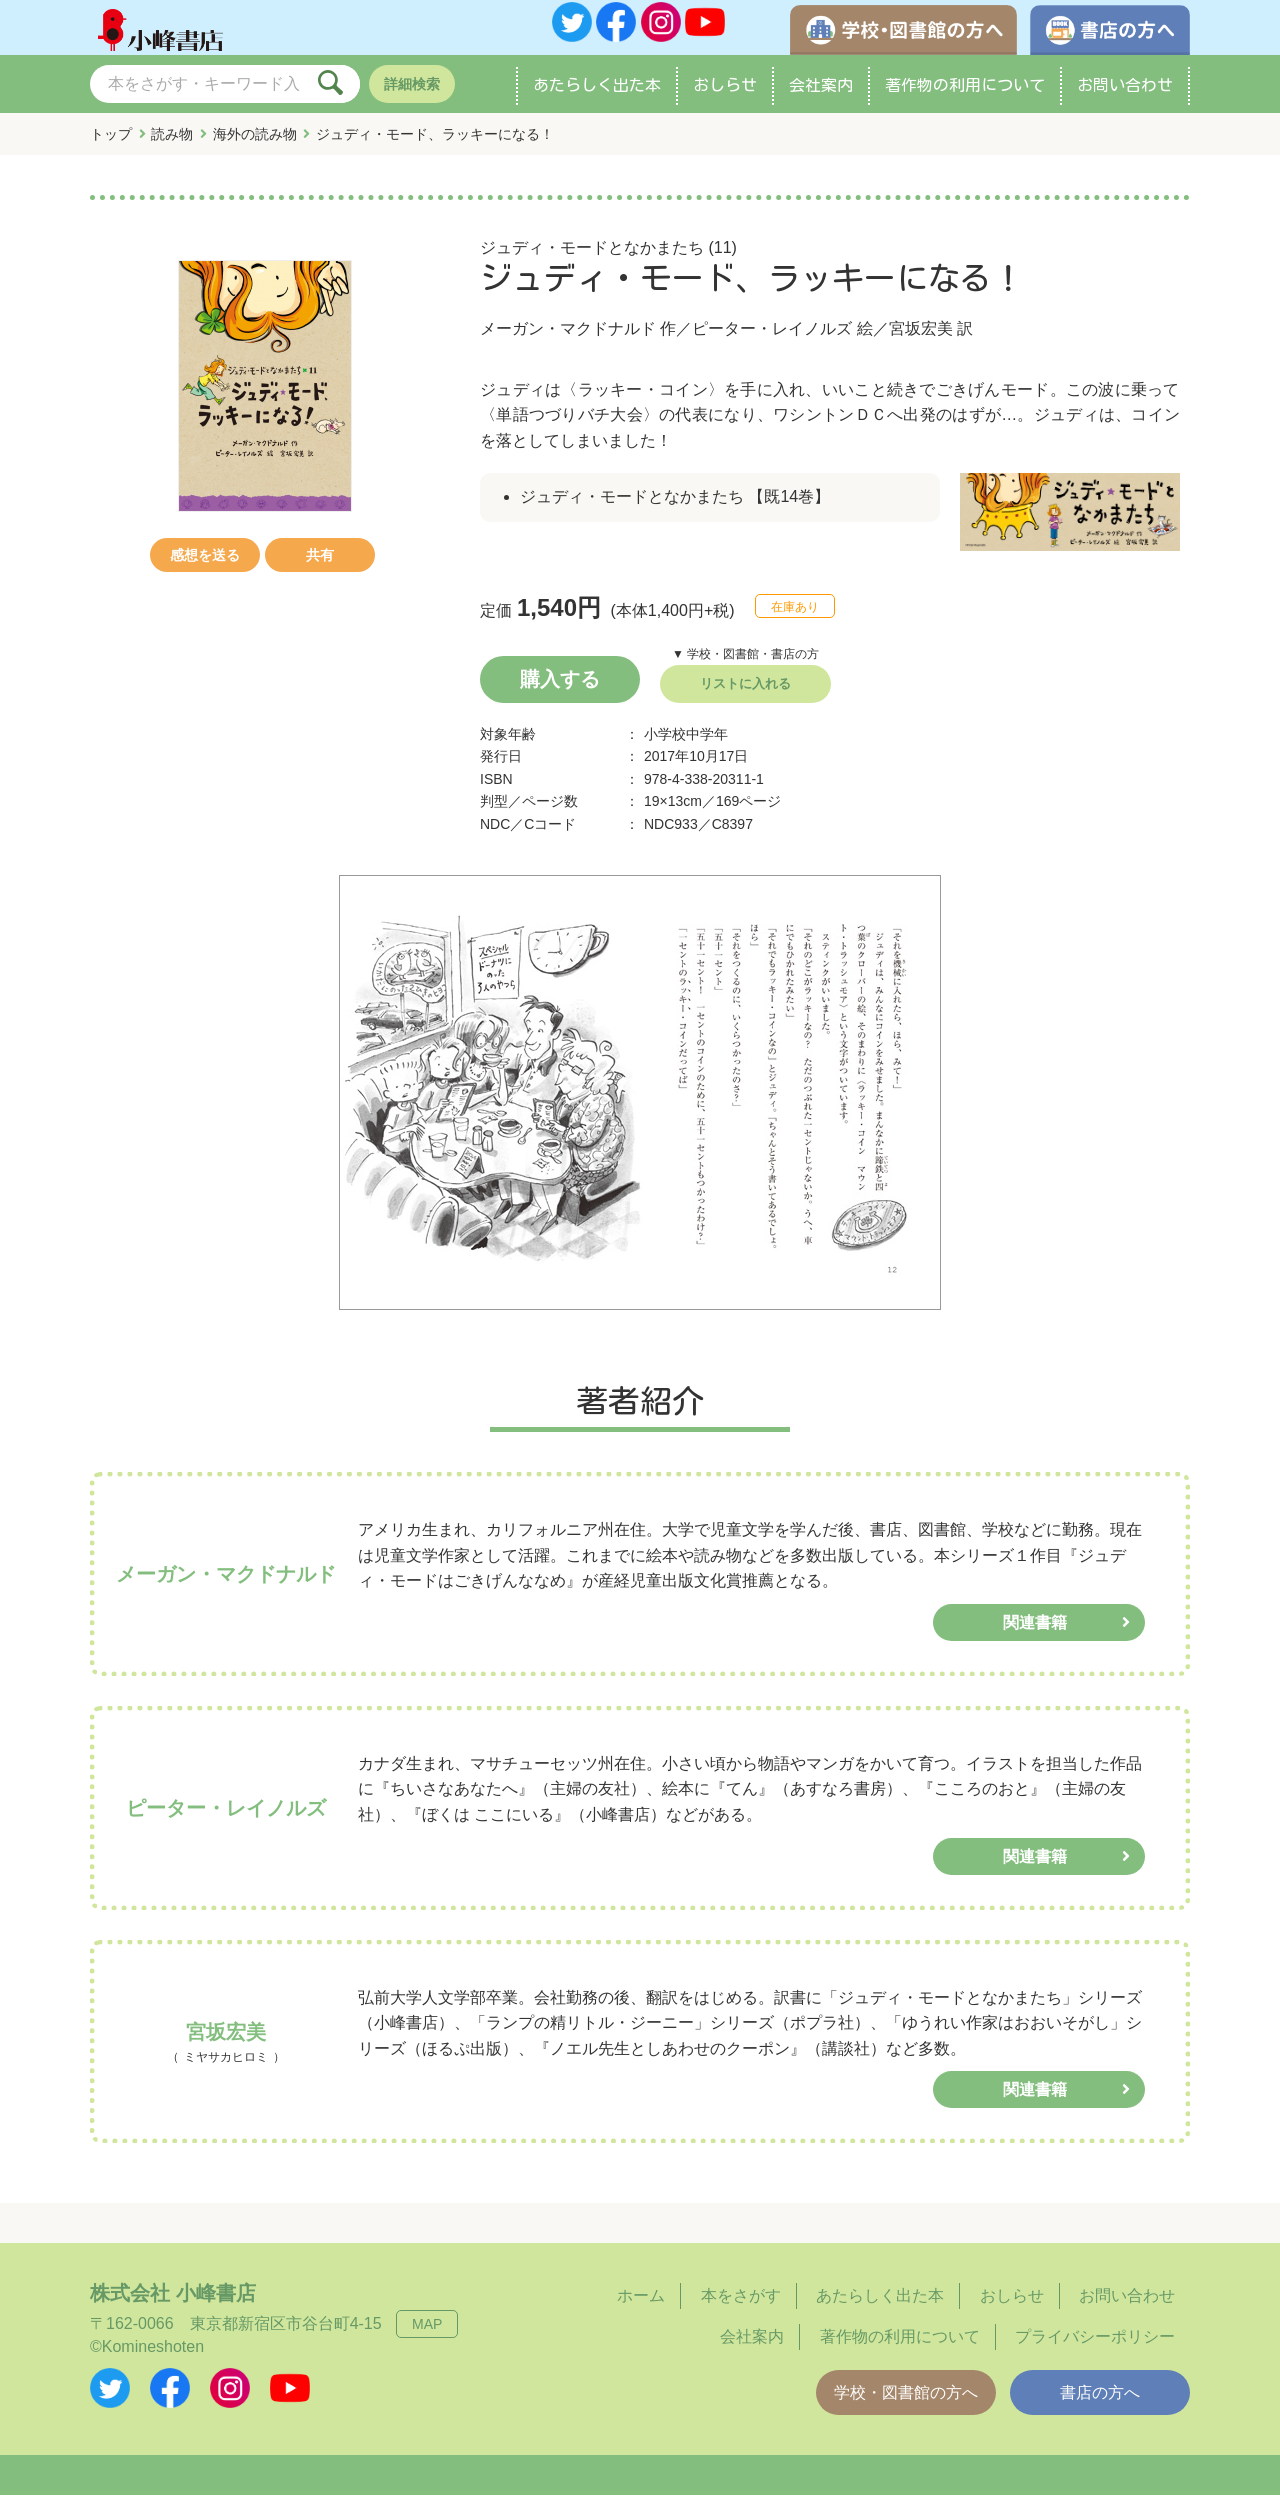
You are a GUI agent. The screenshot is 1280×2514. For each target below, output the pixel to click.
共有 (320, 574)
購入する (560, 698)
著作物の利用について (965, 104)
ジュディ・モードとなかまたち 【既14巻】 (675, 516)
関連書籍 (1035, 1641)
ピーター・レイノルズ (772, 347)
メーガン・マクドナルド (568, 347)
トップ (111, 153)
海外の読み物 (255, 153)
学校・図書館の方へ (906, 2411)
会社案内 (821, 104)
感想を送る (205, 574)
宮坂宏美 (921, 347)
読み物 (172, 153)
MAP (427, 2344)
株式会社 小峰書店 (173, 2313)
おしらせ (725, 104)
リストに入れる (745, 702)
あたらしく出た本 (597, 104)
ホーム (641, 2315)
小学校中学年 (686, 753)
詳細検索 (412, 103)
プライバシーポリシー (1095, 2355)
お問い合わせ (1125, 104)
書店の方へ (1100, 2411)
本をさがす (741, 2315)
